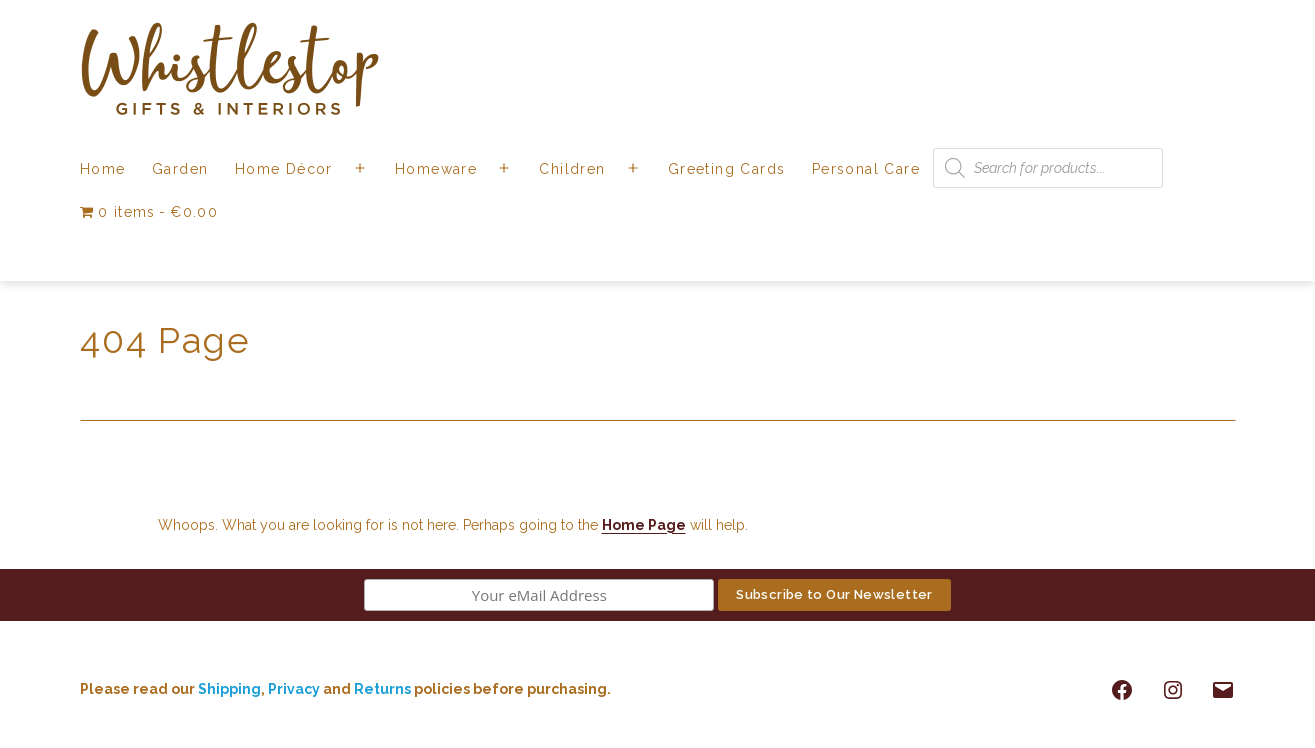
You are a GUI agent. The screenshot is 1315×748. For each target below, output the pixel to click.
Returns (384, 689)
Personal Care (866, 169)
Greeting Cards (727, 169)
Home (103, 169)
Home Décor (284, 169)
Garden (180, 169)
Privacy (294, 689)
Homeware (436, 169)
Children (572, 169)
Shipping (229, 689)
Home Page (644, 525)
